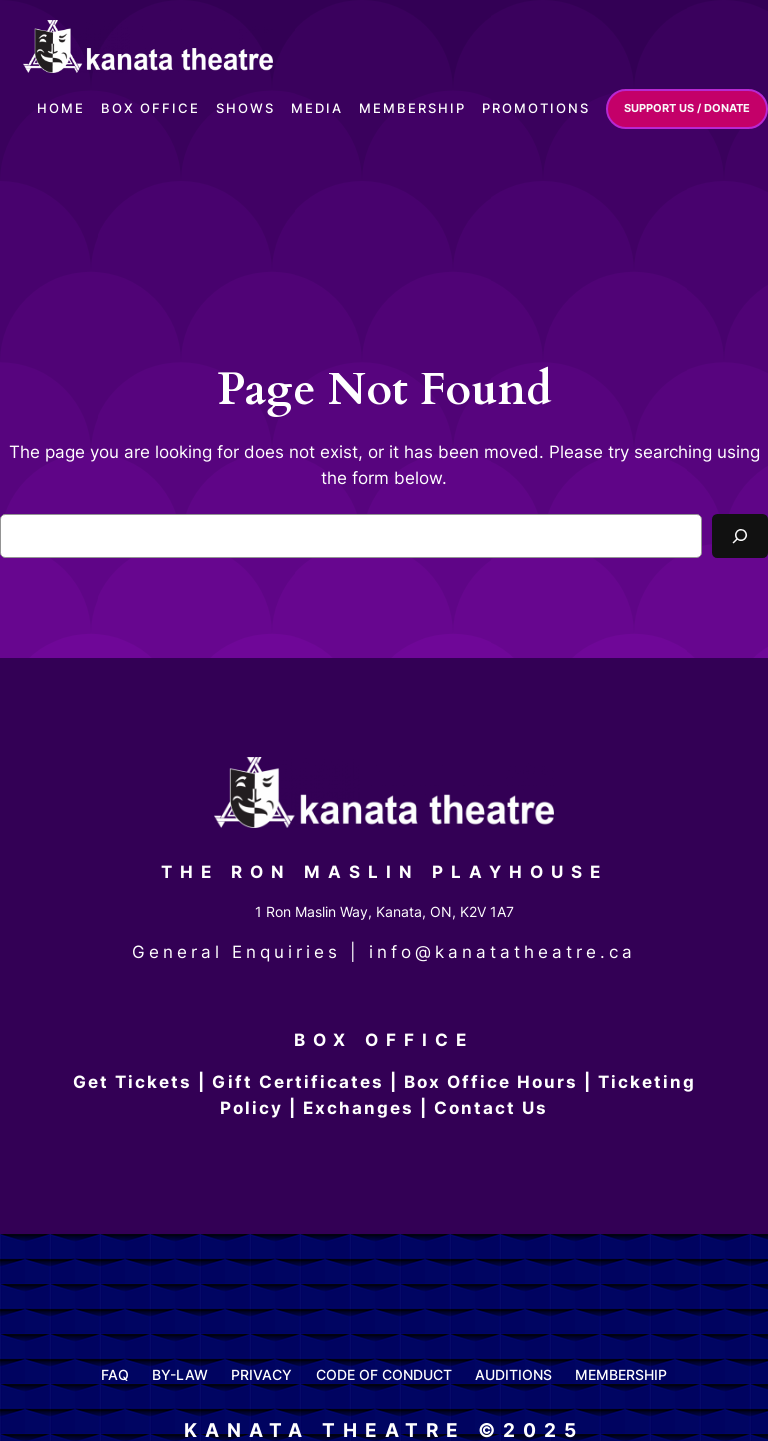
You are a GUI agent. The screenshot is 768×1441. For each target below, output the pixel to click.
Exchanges (358, 1108)
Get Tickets (132, 1082)
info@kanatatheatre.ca (502, 952)
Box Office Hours (491, 1082)
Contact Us (491, 1108)
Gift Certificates (298, 1082)
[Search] (740, 536)
